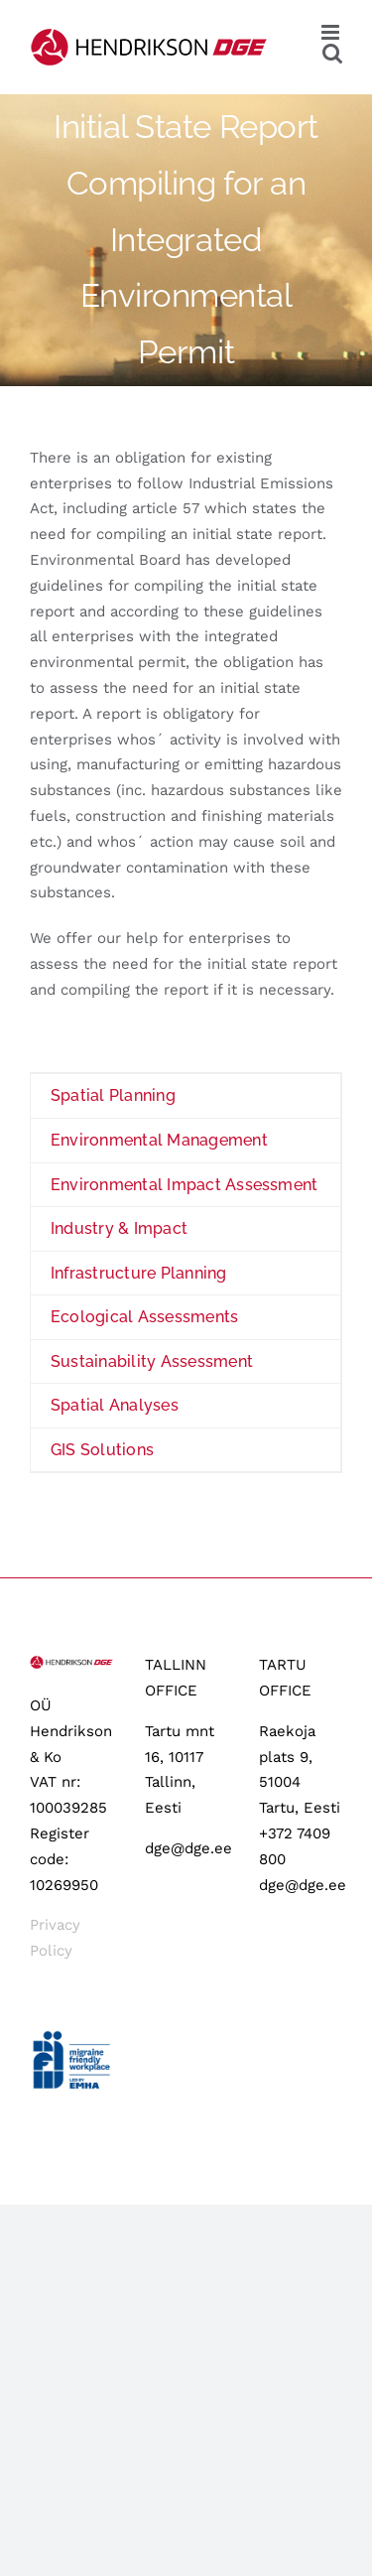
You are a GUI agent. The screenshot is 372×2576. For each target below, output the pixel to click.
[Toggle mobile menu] (331, 32)
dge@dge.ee (188, 1848)
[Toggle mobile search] (332, 53)
